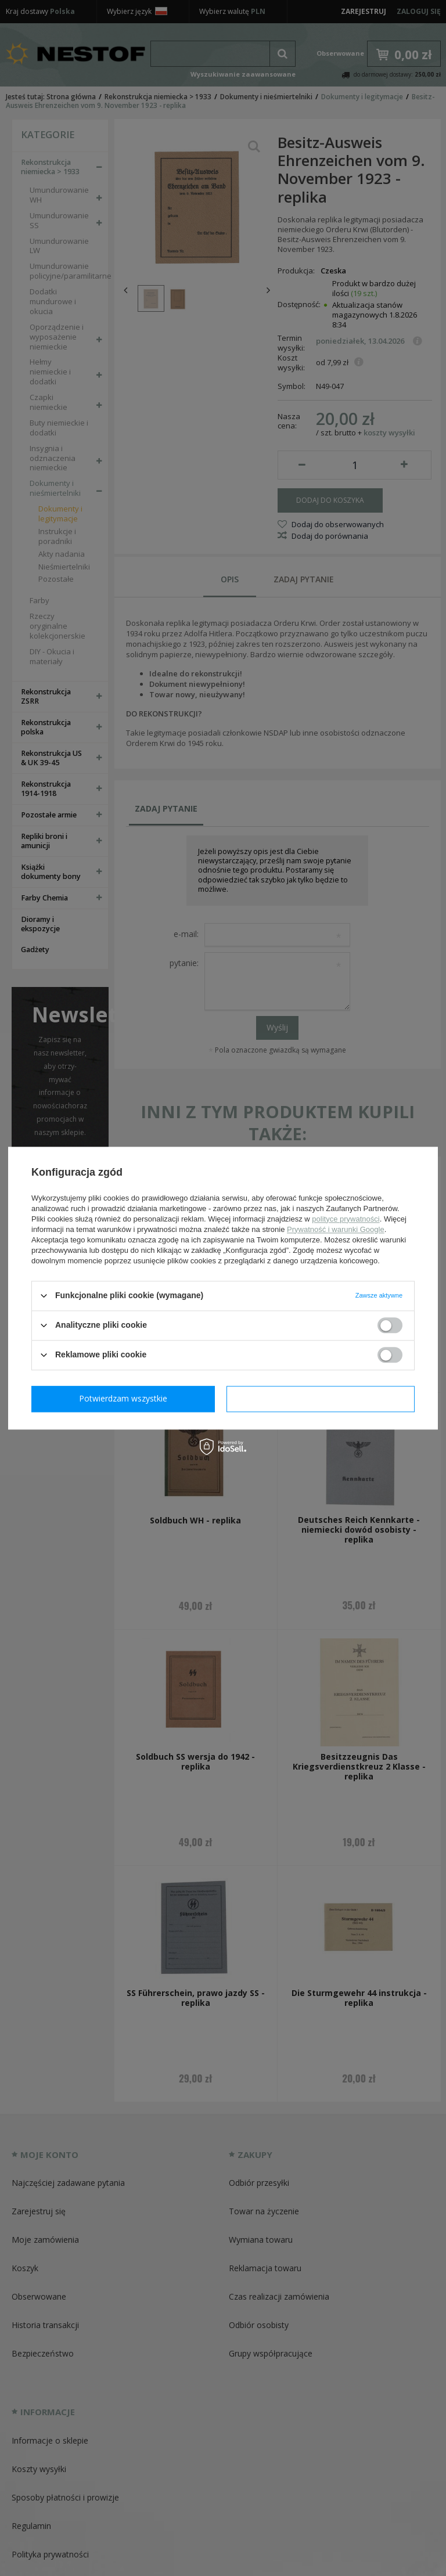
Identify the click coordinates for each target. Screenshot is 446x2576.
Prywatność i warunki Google (335, 1229)
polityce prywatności (345, 1219)
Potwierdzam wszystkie (323, 1398)
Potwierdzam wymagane (125, 1398)
